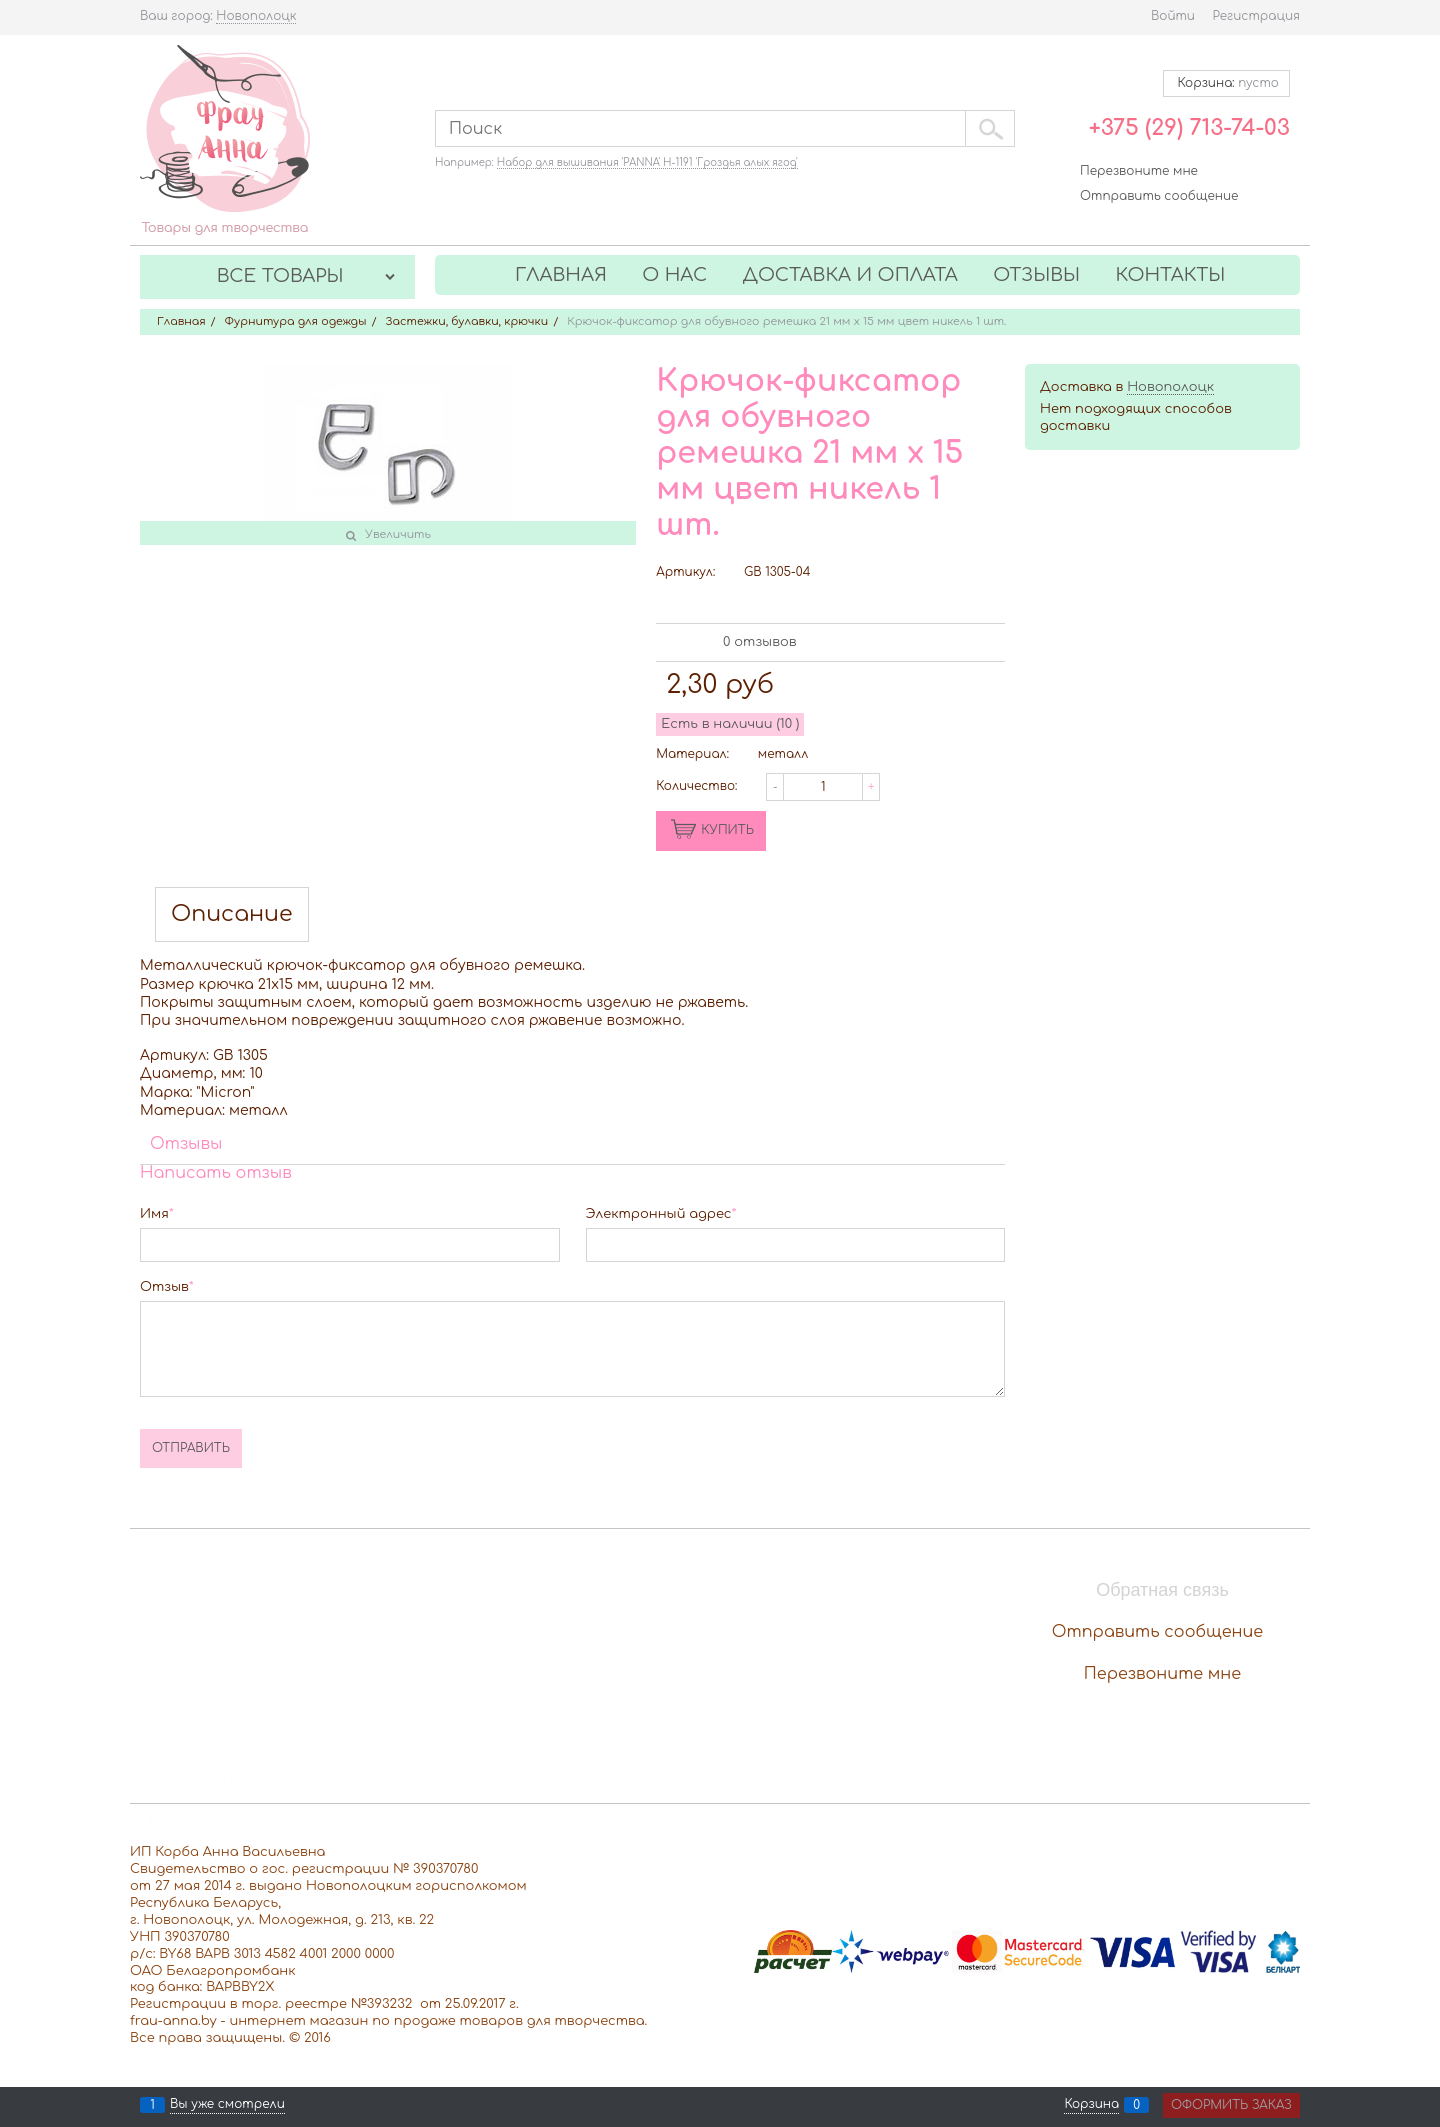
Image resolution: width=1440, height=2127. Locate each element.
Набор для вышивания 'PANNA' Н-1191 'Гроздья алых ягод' (647, 162)
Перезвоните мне (1139, 171)
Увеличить (398, 534)
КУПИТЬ (727, 830)
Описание (232, 914)
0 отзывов (759, 642)
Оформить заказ (1231, 2105)
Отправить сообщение (1159, 196)
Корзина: (1226, 83)
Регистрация (1256, 16)
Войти (1173, 16)
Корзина (1091, 2105)
